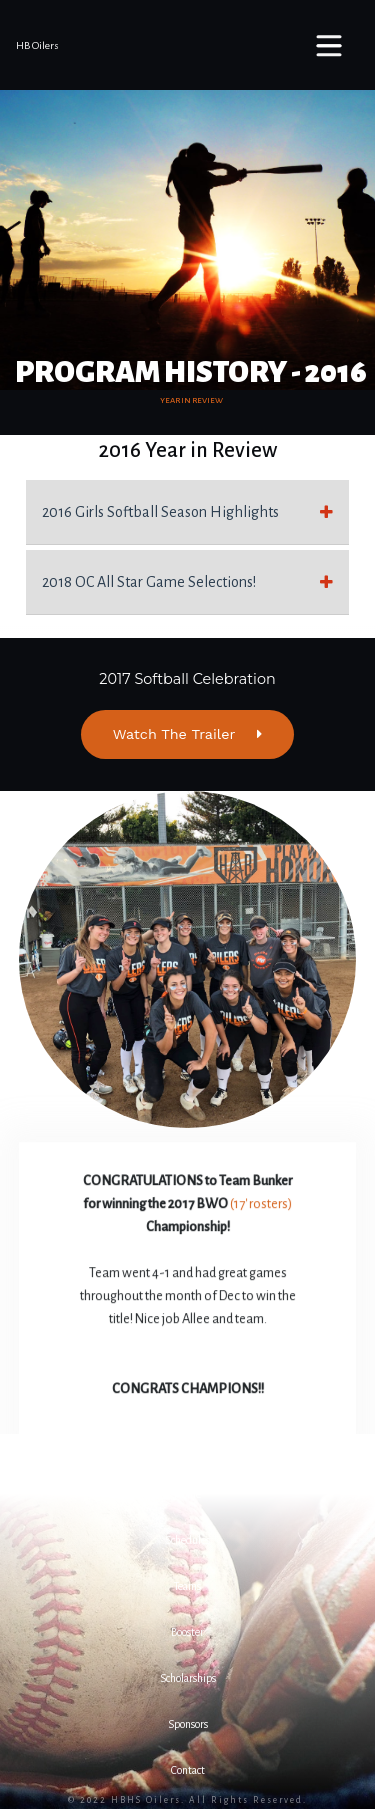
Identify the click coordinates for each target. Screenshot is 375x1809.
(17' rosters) (261, 1204)
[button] (187, 1494)
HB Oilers (37, 45)
